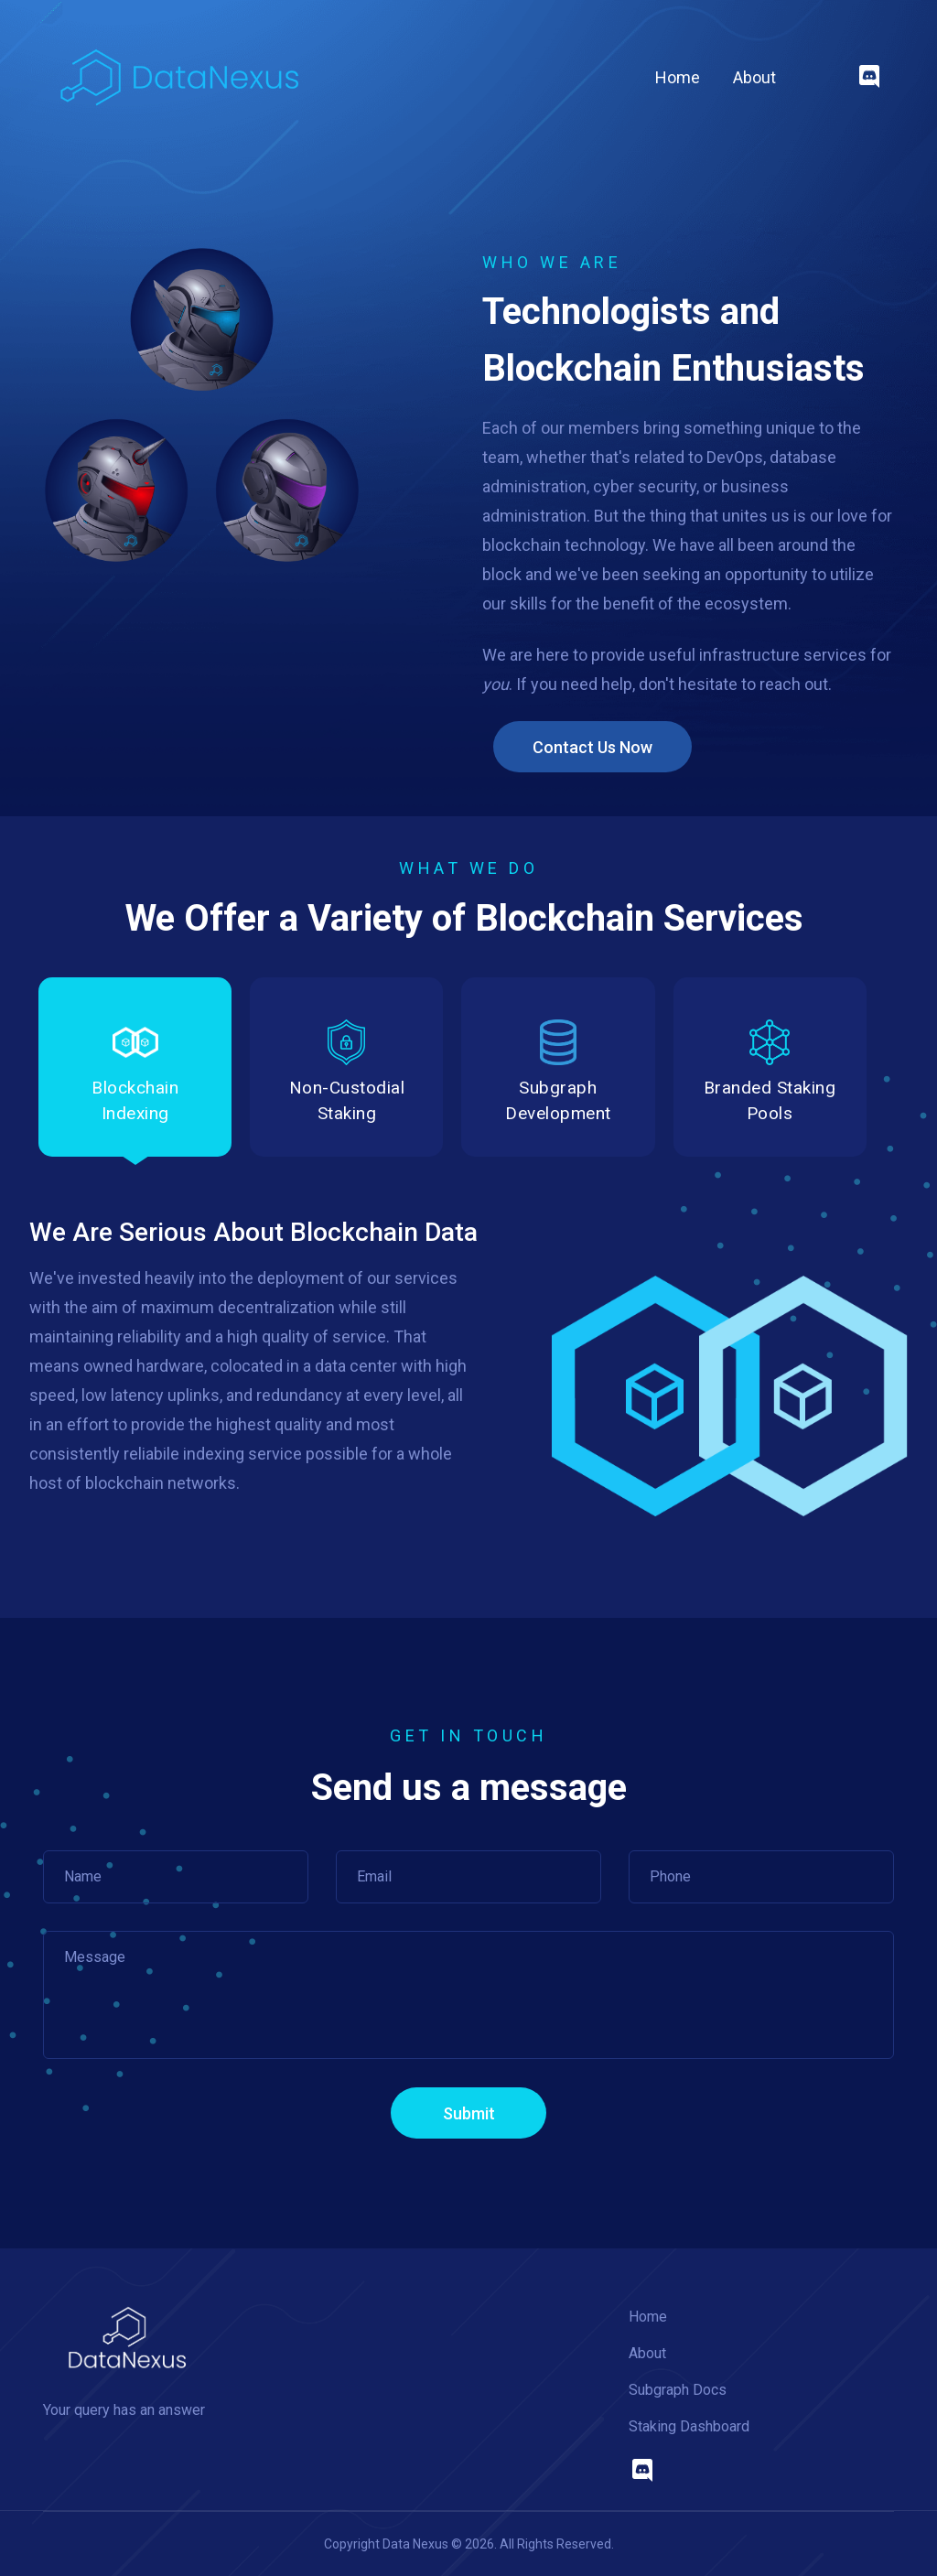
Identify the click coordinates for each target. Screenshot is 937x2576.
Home (677, 76)
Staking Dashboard (689, 2426)
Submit (469, 2113)
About (754, 77)
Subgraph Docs (678, 2389)
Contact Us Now (592, 747)
